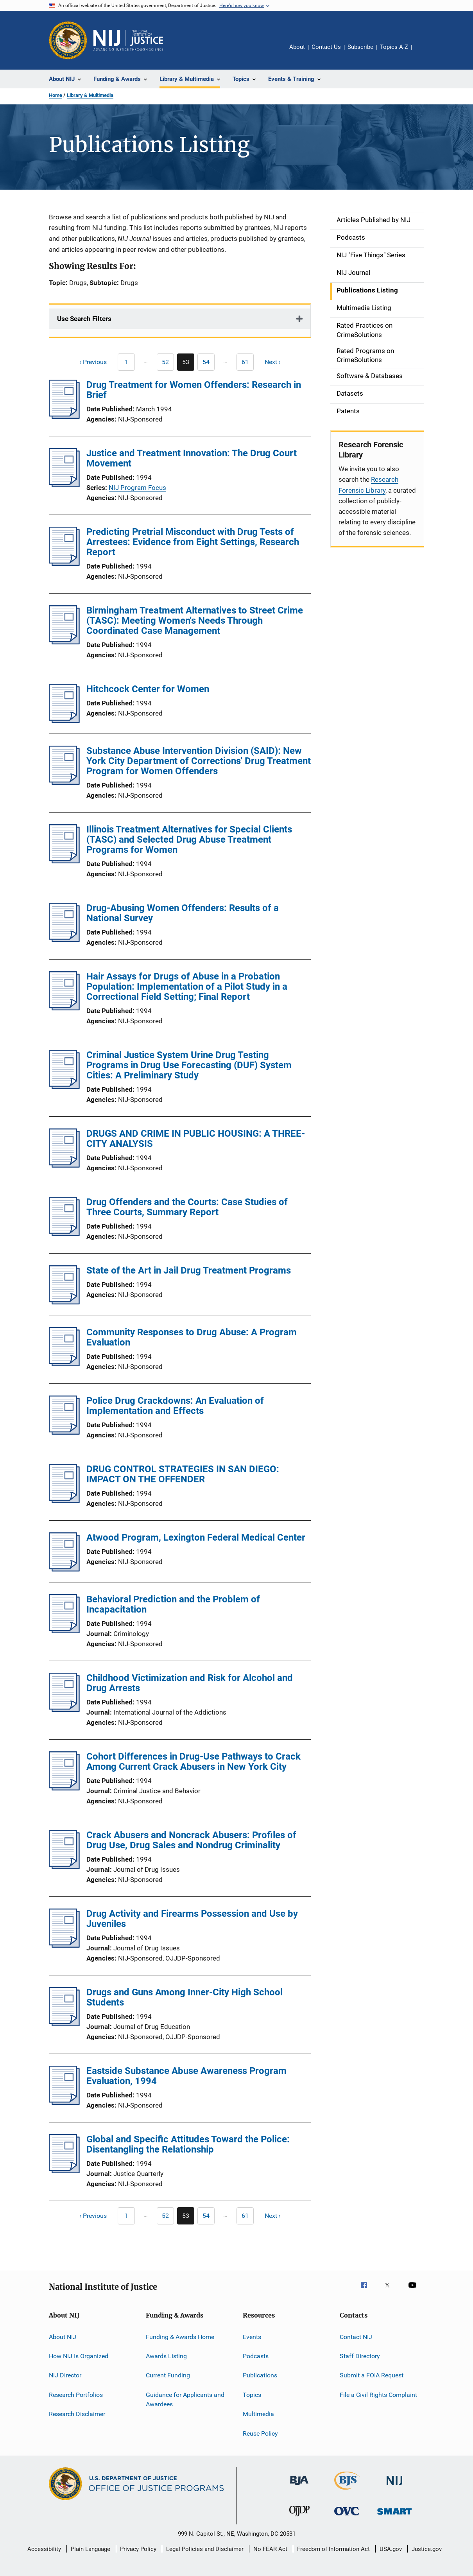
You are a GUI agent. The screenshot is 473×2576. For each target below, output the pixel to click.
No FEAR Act (270, 2549)
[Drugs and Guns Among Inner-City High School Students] (64, 2024)
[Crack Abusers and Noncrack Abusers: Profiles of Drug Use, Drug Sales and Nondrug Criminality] (64, 1867)
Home (55, 95)
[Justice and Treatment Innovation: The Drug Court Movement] (64, 485)
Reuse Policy (260, 2433)
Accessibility (44, 2549)
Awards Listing (166, 2356)
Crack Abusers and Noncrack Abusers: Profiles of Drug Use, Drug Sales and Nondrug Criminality (191, 1840)
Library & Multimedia (90, 95)
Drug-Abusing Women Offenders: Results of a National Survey (182, 913)
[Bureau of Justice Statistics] (347, 2491)
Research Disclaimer (77, 2414)
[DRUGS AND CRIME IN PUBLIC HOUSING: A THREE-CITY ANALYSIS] (64, 1165)
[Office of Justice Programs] (68, 40)
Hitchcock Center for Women (147, 688)
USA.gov (391, 2549)
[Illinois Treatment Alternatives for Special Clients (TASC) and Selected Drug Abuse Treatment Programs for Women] (64, 861)
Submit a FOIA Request (371, 2375)
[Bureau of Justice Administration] (299, 2486)
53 (188, 364)
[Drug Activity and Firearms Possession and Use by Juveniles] (64, 1945)
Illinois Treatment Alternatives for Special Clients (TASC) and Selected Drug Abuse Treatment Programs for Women (189, 839)
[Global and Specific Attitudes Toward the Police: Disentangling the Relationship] (64, 2171)
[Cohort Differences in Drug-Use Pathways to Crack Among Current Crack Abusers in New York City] (64, 1788)
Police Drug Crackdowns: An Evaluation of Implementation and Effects (175, 1405)
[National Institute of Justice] (394, 2487)
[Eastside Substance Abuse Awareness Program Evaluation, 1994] (64, 2102)
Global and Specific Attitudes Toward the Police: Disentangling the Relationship (188, 2144)
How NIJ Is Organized (78, 2356)
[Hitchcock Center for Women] (64, 721)
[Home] (128, 40)
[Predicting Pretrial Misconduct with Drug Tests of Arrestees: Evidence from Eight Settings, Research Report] (64, 563)
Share (424, 52)
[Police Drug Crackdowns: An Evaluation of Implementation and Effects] (64, 1432)
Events (252, 2337)
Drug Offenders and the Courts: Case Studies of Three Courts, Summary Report (187, 1207)
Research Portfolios (76, 2394)
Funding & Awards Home (180, 2337)
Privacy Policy (138, 2549)
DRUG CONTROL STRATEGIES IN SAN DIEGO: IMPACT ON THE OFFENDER (182, 1474)
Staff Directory (360, 2356)
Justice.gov (427, 2549)
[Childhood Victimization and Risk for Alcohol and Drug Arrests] (64, 1709)
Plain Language (90, 2549)
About (297, 46)
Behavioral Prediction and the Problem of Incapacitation (173, 1604)
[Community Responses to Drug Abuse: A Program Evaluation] (64, 1364)
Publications (260, 2375)
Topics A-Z (394, 46)
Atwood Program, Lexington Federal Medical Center (195, 1537)
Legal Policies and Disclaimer (205, 2549)
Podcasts (256, 2356)
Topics (252, 2394)
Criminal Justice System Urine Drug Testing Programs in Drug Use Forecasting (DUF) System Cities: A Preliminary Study (189, 1065)
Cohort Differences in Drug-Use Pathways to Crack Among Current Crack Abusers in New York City (193, 1761)
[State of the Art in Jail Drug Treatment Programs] (64, 1302)
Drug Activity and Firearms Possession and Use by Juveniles (192, 1918)
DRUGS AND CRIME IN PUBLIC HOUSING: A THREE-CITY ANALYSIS (195, 1138)
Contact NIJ (356, 2337)
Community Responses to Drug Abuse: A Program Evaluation (191, 1337)
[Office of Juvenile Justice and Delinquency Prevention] (299, 2517)
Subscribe (360, 46)
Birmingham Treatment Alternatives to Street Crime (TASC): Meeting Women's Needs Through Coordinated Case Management (194, 620)
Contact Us (326, 46)
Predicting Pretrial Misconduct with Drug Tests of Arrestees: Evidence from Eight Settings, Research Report (192, 542)
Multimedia (258, 2414)
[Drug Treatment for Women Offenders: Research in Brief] (64, 416)
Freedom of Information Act (333, 2549)
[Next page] (276, 362)
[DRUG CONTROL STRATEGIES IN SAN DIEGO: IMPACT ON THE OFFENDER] (64, 1501)
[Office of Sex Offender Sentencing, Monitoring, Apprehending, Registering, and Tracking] (394, 2516)
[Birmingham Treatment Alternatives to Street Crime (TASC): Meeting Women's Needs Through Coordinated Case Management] (64, 642)
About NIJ (62, 2337)
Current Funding (168, 2375)
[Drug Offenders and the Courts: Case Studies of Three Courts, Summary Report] (64, 1234)
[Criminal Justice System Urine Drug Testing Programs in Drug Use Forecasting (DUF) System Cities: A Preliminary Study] (64, 1087)
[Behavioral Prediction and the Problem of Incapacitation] (64, 1631)
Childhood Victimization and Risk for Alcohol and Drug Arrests (189, 1682)
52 (168, 363)
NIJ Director (65, 2375)
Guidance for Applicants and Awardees (185, 2399)
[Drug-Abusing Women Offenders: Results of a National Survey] (64, 940)
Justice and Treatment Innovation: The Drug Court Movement (191, 458)
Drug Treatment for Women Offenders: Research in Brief (193, 389)
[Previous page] (89, 362)
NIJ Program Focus (137, 488)
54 (208, 363)
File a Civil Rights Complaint (378, 2394)
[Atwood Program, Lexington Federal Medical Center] (64, 1569)
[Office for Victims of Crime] (346, 2516)
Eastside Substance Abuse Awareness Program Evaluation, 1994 (186, 2075)
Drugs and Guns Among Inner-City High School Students (184, 1997)
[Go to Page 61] (245, 362)
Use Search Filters (84, 319)
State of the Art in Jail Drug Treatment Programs (188, 1270)
